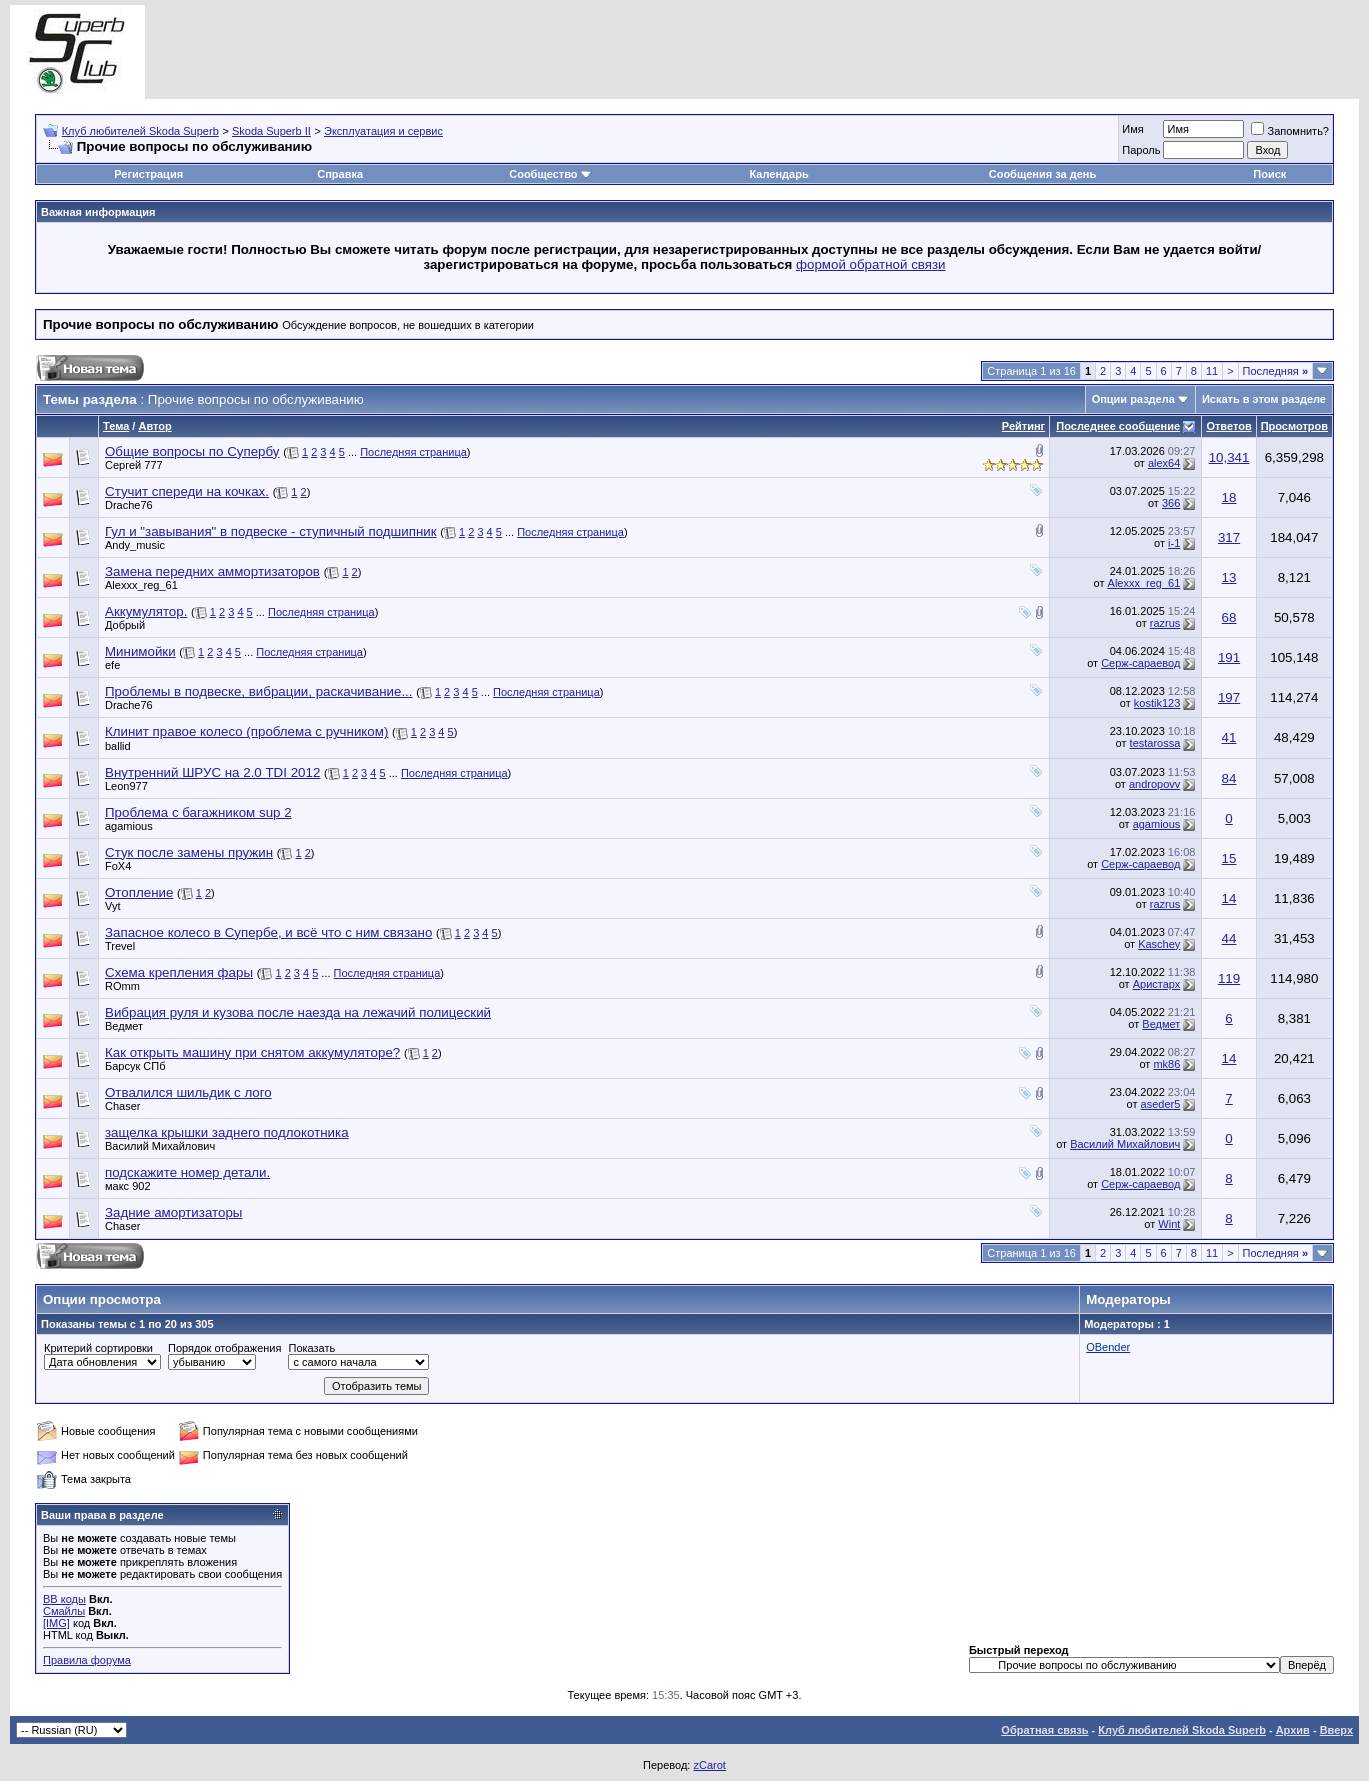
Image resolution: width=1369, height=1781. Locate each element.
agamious (129, 826)
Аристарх (1157, 984)
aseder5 (1161, 1104)
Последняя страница (413, 452)
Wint (1169, 1224)
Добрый (125, 625)
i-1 (1174, 543)
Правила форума (87, 1660)
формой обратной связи (871, 264)
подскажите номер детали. (187, 1172)
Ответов (1228, 426)
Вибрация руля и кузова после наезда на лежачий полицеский (298, 1012)
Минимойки (140, 651)
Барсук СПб (135, 1066)
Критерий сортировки (98, 1348)
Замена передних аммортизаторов (212, 571)
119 (1229, 978)
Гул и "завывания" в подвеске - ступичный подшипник (271, 531)
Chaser (122, 1106)
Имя (1132, 129)
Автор (154, 426)
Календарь (779, 174)
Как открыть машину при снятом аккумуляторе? (252, 1052)
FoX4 (118, 866)
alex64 (1164, 463)
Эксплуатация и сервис (383, 131)
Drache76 (129, 505)
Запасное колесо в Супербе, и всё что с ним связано (268, 932)
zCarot (709, 1765)
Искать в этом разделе (1264, 399)
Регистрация (148, 174)
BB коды (64, 1599)
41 (1229, 737)
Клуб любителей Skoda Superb (140, 131)
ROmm (122, 986)
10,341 (1229, 457)
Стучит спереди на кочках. (187, 491)
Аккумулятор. (146, 611)
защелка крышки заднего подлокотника (227, 1132)
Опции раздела (1133, 399)
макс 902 (128, 1186)
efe (112, 665)
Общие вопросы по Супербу (192, 451)
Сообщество (550, 174)
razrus (1165, 623)
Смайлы (64, 1611)
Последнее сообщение (1118, 426)
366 (1171, 503)
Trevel (120, 946)
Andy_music (135, 545)
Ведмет (124, 1026)
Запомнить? (1290, 131)
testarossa (1155, 743)
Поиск (1269, 174)
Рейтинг (1023, 426)
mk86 (1166, 1064)
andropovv (1154, 784)
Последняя (1275, 371)
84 (1229, 778)
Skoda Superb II (271, 131)
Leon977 (126, 786)
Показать (311, 1348)
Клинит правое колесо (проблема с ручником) (246, 731)
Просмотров (1294, 426)
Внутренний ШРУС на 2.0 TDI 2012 (212, 772)
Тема (116, 426)
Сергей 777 (134, 465)
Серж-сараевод (1140, 663)
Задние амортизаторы (173, 1212)
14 (1229, 898)
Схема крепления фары (179, 972)
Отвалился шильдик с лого (188, 1092)
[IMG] (56, 1623)
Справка (340, 174)
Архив (1293, 1730)
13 (1229, 577)
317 (1229, 537)
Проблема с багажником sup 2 (198, 812)
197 (1229, 697)
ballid (118, 746)
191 (1229, 657)
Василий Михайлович (160, 1146)
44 (1229, 938)
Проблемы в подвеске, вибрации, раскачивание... (258, 691)
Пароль (1141, 150)
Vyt (113, 906)
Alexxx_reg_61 (141, 585)
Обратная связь (1044, 1730)
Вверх (1336, 1730)
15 (1229, 858)
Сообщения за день (1042, 174)
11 (1212, 371)
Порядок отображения (224, 1348)
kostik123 (1157, 703)
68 (1229, 617)
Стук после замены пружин (189, 852)
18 (1229, 497)
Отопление (139, 892)
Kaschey (1159, 944)
